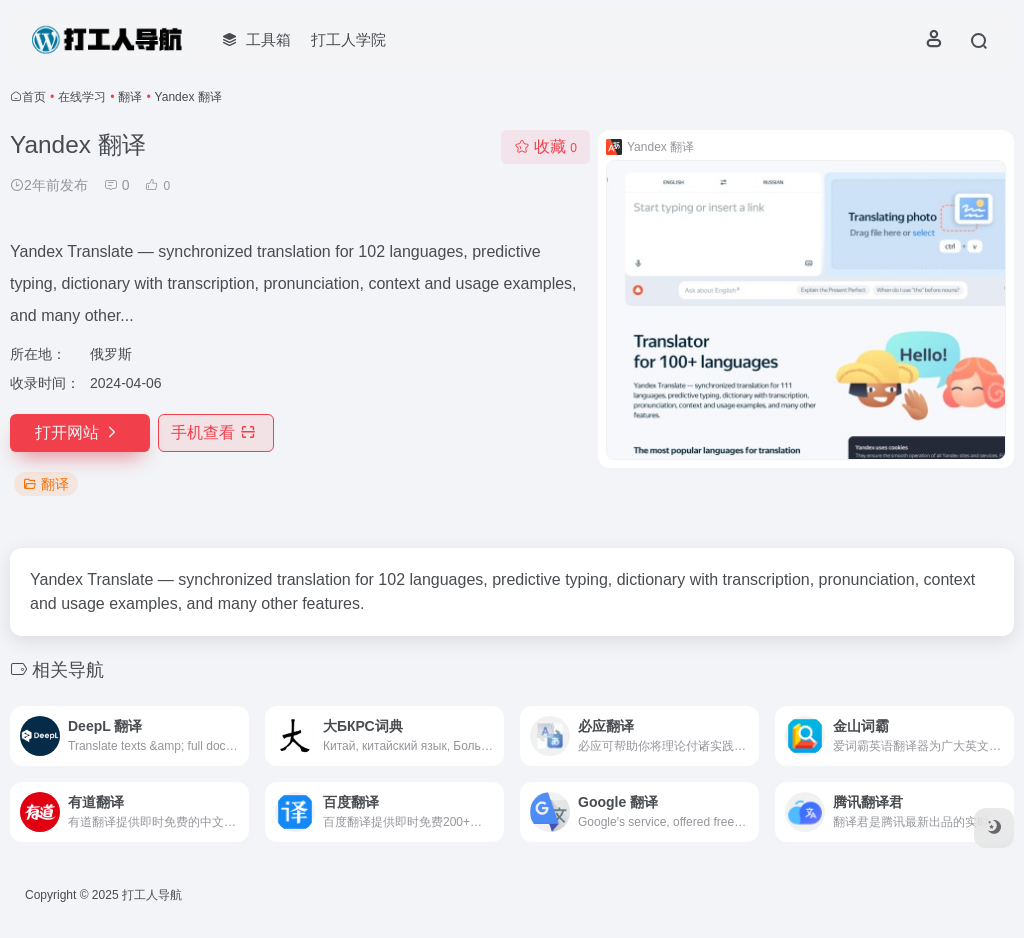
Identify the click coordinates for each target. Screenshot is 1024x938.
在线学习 (82, 97)
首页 (34, 97)
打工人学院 (348, 39)
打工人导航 (152, 895)
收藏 (545, 146)
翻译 (130, 97)
